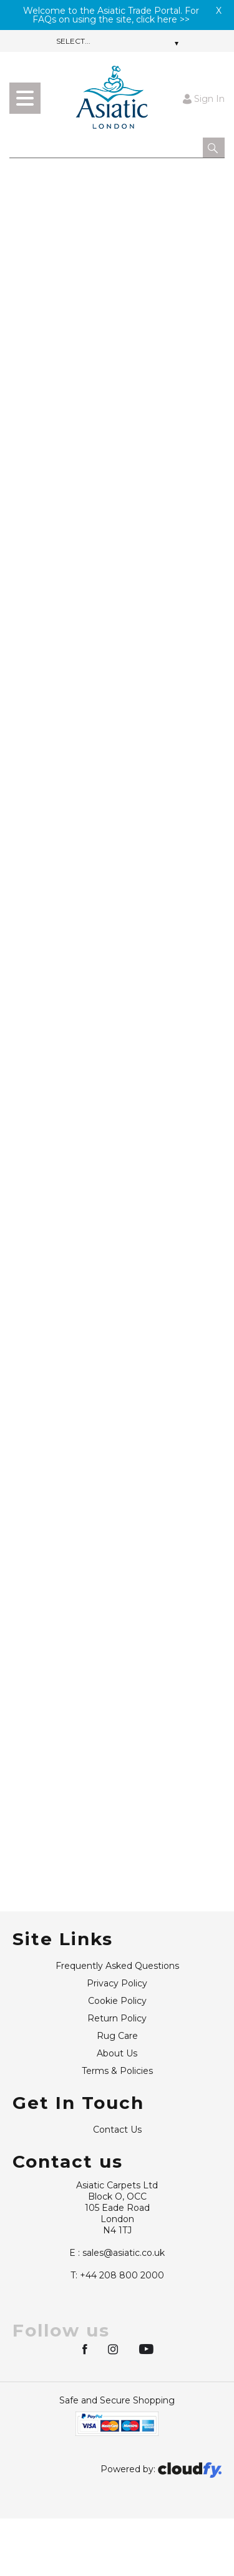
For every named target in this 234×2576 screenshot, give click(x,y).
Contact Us (117, 2129)
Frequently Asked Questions (117, 1965)
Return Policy (117, 2018)
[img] (85, 2348)
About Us (117, 2053)
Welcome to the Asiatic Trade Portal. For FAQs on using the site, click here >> (111, 15)
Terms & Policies (117, 2070)
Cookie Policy (117, 2000)
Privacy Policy (117, 1983)
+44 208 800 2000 (117, 2275)
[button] (214, 148)
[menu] (25, 98)
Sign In (204, 98)
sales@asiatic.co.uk (117, 2252)
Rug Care (117, 2035)
